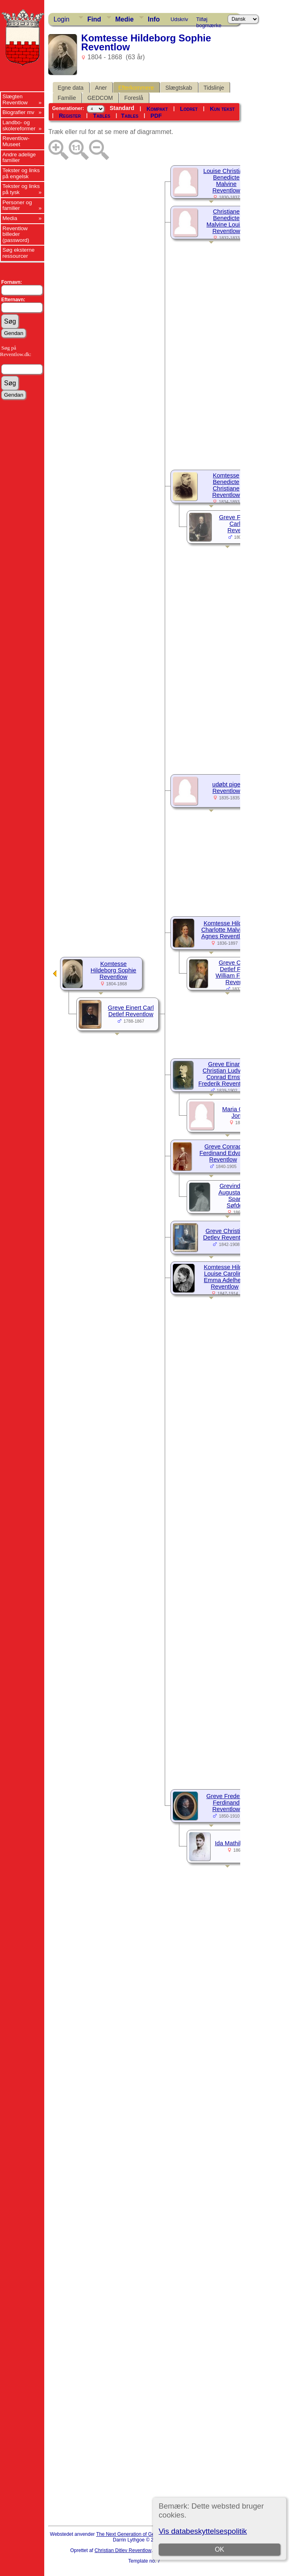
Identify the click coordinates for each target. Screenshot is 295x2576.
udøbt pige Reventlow (226, 787)
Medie (124, 19)
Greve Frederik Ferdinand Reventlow (226, 1802)
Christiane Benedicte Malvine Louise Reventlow (226, 221)
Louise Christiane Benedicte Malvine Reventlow (226, 181)
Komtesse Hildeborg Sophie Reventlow (113, 970)
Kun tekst (222, 109)
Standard (122, 108)
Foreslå (133, 98)
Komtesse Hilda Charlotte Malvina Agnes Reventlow (224, 929)
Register (70, 115)
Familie (67, 98)
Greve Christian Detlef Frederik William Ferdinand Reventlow (239, 972)
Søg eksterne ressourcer (18, 253)
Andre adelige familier (19, 157)
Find (94, 19)
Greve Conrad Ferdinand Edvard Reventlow (223, 1153)
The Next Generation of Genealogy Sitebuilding (147, 2534)
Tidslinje (214, 87)
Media (9, 218)
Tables (101, 115)
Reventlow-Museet (16, 141)
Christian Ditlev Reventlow (123, 2550)
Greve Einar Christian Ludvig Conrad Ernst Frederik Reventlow (224, 1074)
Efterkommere (136, 87)
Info (153, 19)
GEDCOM (100, 98)
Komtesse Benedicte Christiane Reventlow (226, 485)
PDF (156, 115)
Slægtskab (178, 87)
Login (61, 19)
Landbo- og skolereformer (18, 125)
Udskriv (179, 19)
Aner (101, 87)
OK (219, 2549)
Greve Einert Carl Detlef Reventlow (131, 1010)
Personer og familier (17, 205)
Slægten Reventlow (15, 99)
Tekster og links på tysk (21, 189)
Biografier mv (18, 112)
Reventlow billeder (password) (15, 234)
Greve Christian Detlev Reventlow (226, 1234)
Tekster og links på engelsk (21, 173)
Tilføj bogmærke (209, 20)
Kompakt (157, 109)
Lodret (189, 109)
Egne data (71, 87)
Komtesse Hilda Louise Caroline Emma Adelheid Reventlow (224, 1277)
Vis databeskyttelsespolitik (203, 2531)
